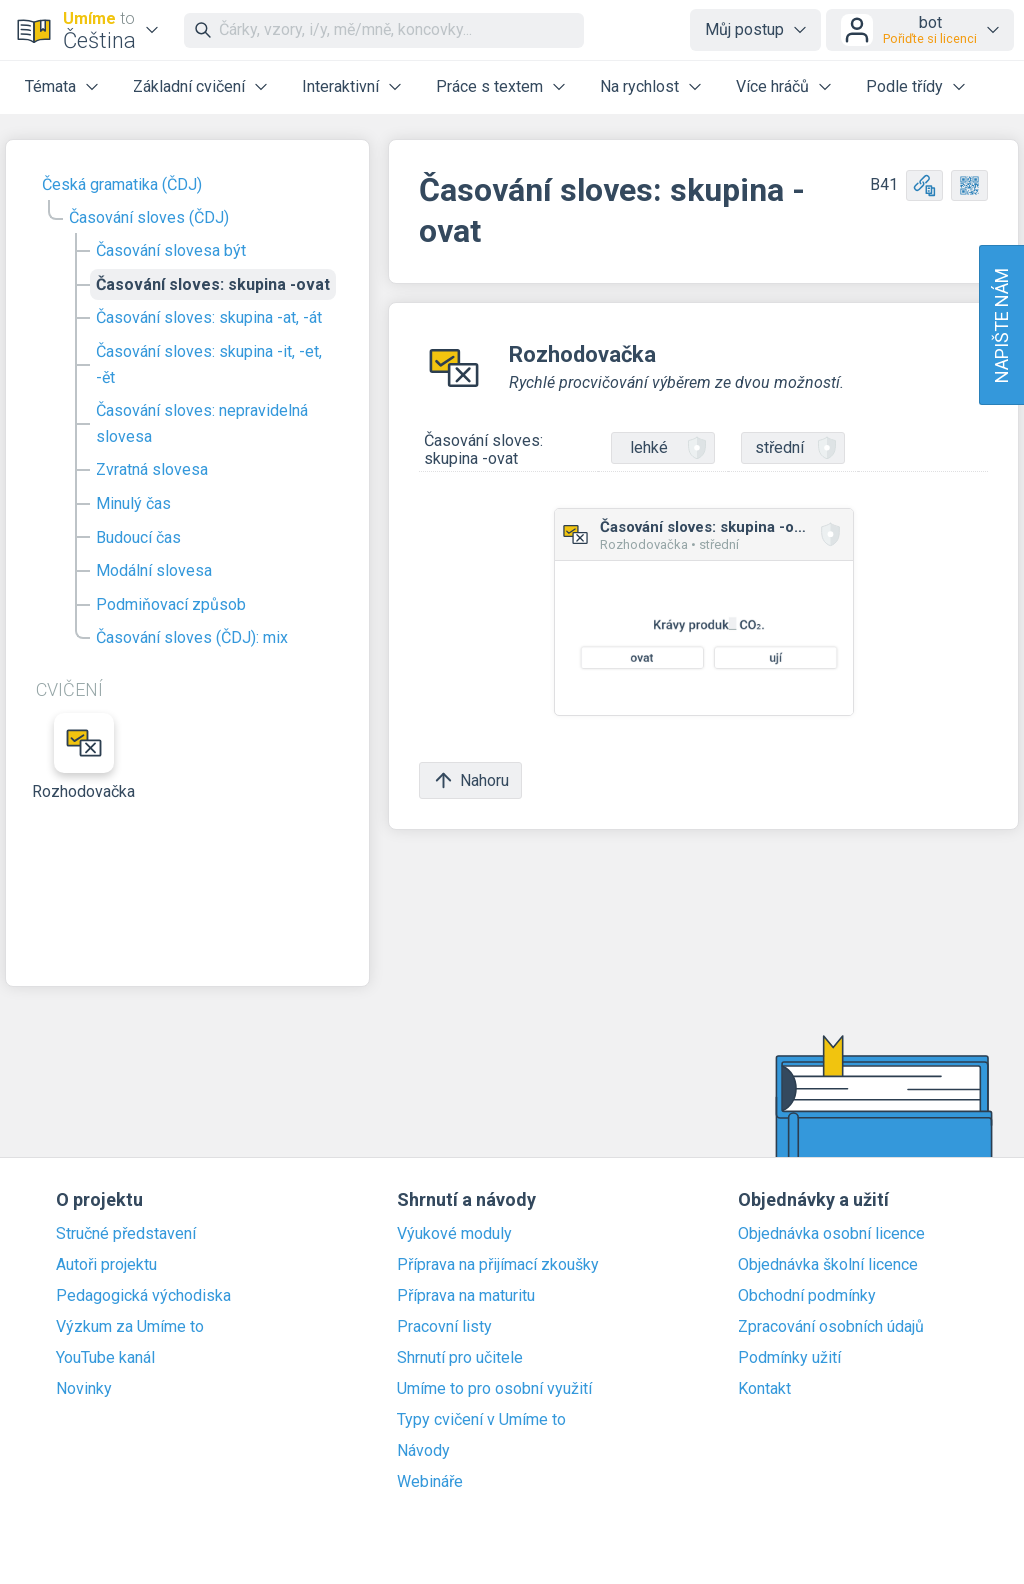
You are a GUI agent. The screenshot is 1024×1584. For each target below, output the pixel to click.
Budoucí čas (138, 537)
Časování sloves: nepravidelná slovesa (202, 423)
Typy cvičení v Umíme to (481, 1420)
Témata (50, 86)
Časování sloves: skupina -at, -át (209, 317)
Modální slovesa (154, 570)
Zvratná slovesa (152, 469)
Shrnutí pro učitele (460, 1358)
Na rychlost (639, 86)
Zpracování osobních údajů (831, 1327)
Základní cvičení (189, 86)
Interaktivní (340, 86)
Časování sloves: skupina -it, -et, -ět (209, 364)
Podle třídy (904, 86)
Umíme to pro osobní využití (494, 1389)
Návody (423, 1451)
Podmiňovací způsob (171, 604)
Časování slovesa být (171, 250)
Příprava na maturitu (466, 1296)
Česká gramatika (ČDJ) (122, 184)
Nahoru (470, 780)
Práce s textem (489, 86)
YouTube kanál (105, 1358)
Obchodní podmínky (807, 1296)
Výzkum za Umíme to (130, 1327)
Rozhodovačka (84, 757)
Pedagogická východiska (143, 1296)
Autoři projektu (106, 1265)
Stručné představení (126, 1234)
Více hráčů (772, 86)
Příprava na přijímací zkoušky (498, 1265)
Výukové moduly (454, 1234)
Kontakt (764, 1389)
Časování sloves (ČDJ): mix (192, 637)
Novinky (84, 1389)
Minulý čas (133, 503)
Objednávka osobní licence (831, 1234)
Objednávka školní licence (828, 1265)
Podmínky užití (789, 1358)
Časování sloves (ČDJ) (149, 217)
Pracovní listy (444, 1327)
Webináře (430, 1482)
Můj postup (744, 29)
